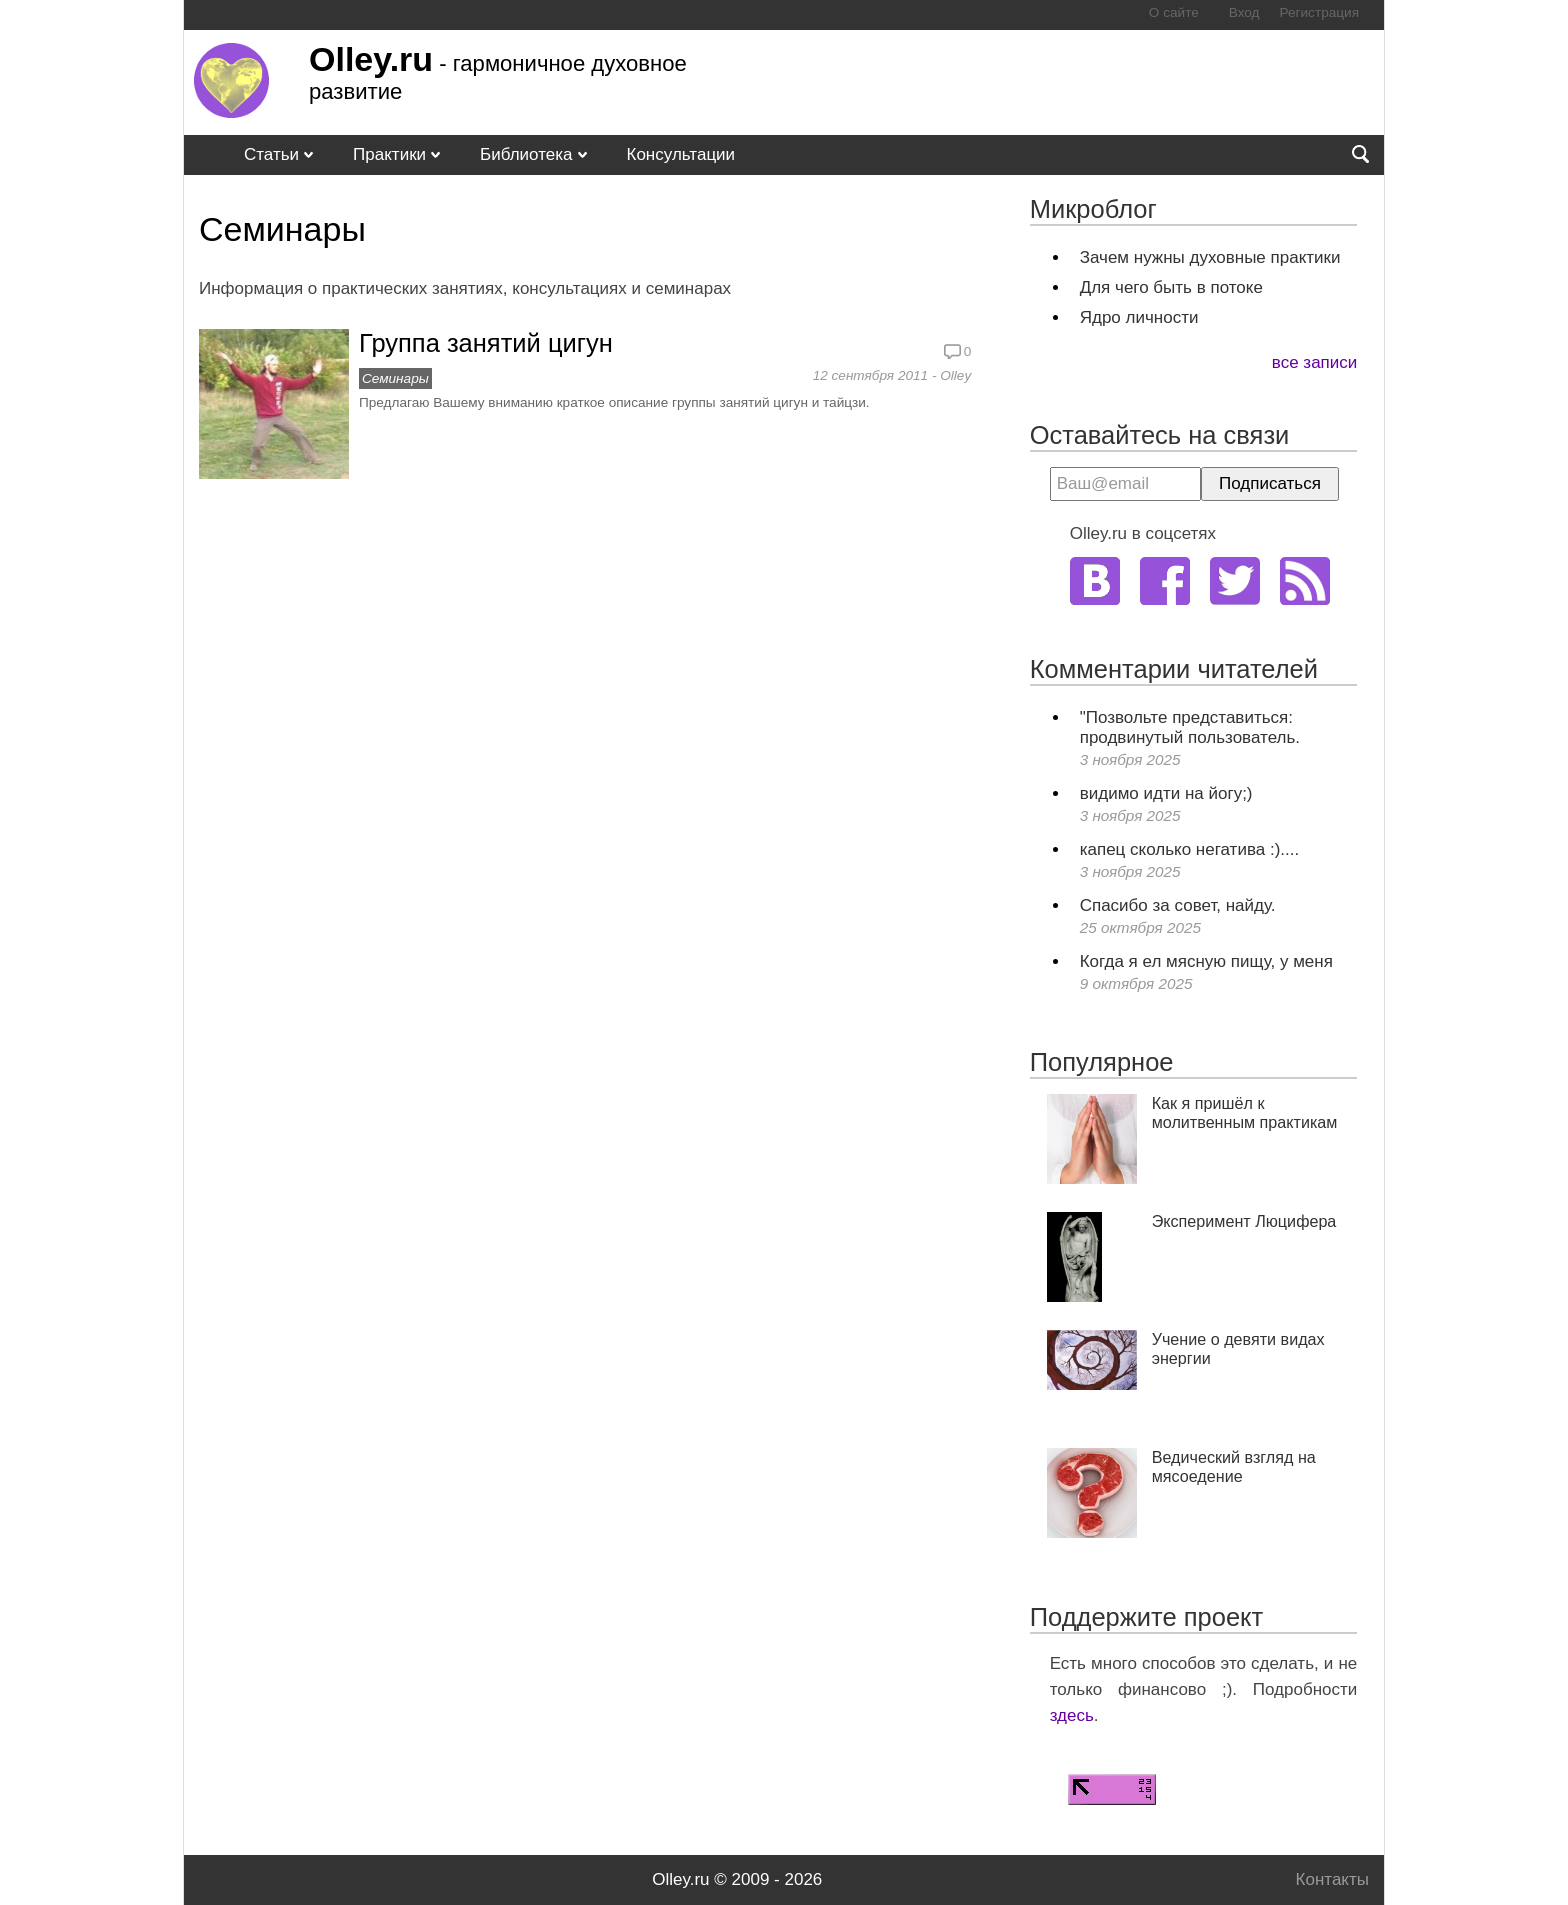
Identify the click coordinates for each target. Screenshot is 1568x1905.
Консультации (681, 154)
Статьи (271, 154)
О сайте (1174, 12)
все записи (1314, 362)
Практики (389, 154)
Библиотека (526, 154)
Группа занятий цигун (486, 343)
